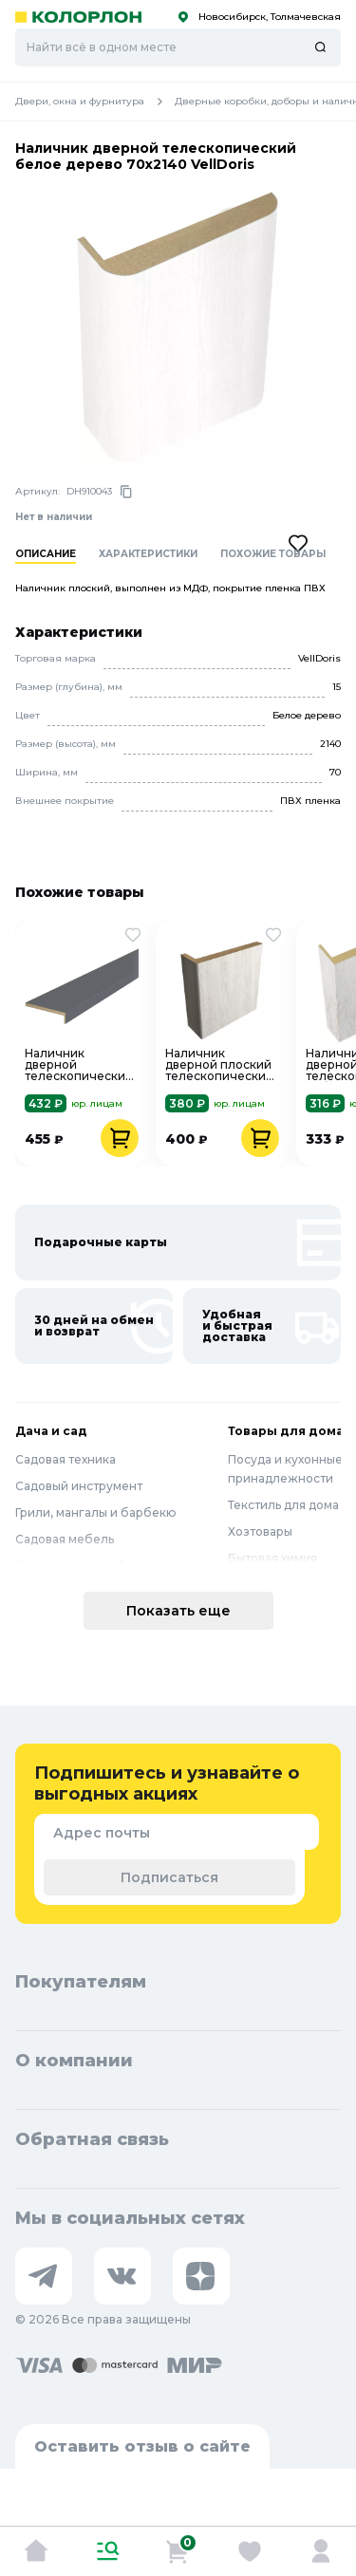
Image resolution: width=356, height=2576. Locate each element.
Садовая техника (65, 1459)
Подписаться (169, 1877)
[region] (185, 566)
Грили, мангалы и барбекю (96, 1512)
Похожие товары (273, 554)
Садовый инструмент (78, 1486)
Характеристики (148, 554)
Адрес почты (101, 1833)
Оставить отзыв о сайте (142, 2446)
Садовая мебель (64, 1539)
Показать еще (178, 1610)
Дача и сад (51, 1431)
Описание (45, 554)
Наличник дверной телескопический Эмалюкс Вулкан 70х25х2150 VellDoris (79, 1065)
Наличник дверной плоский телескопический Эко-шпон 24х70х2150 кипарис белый (219, 1065)
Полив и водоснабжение (90, 1566)
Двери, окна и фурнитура (95, 101)
